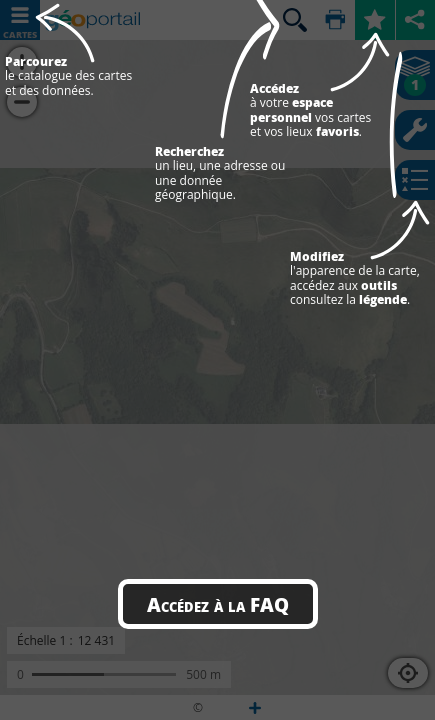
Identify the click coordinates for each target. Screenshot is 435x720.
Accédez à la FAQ (218, 604)
